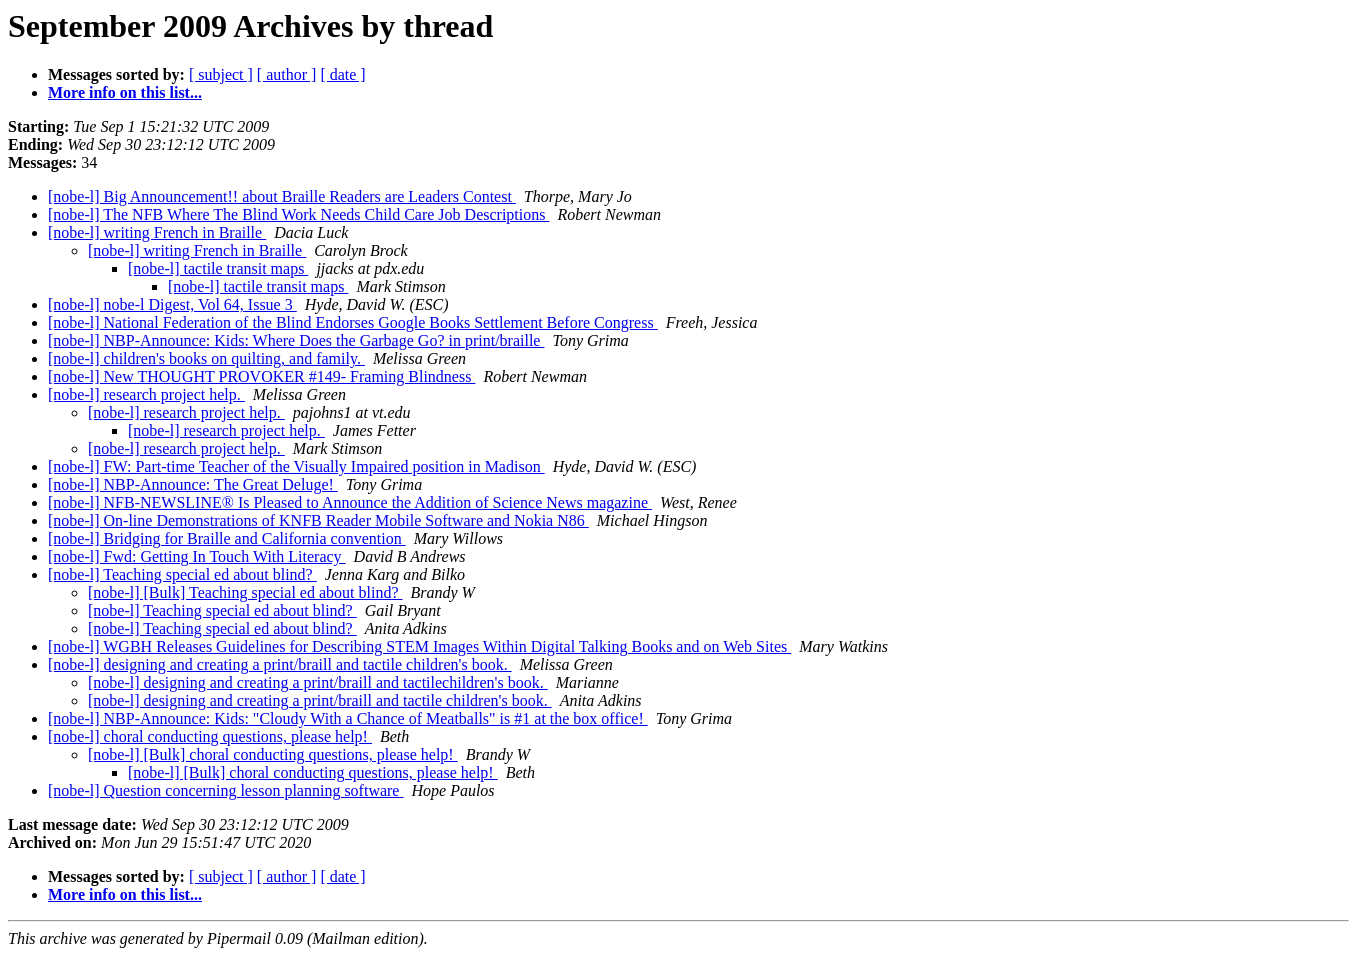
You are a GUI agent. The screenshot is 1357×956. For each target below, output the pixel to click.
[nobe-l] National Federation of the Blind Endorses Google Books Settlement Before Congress (353, 322)
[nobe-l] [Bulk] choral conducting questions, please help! (273, 754)
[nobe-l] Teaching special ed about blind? (182, 574)
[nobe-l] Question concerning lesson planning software (225, 790)
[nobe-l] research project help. (146, 394)
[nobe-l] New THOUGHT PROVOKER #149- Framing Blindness (261, 376)
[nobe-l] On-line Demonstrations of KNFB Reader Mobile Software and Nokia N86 (318, 520)
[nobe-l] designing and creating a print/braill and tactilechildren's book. (318, 682)
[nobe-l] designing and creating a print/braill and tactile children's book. (280, 664)
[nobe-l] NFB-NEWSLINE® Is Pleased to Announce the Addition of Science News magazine (350, 502)
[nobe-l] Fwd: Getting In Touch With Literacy (197, 556)
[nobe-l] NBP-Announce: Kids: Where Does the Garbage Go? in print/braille (296, 340)
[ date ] (342, 74)
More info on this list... (125, 92)
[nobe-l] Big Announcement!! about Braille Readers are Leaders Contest (282, 196)
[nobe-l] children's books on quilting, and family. (206, 358)
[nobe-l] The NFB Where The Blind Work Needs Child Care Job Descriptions (298, 214)
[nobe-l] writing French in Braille (157, 232)
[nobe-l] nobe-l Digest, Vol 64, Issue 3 (172, 304)
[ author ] (287, 74)
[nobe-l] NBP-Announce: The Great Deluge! (193, 484)
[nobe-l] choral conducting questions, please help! (210, 736)
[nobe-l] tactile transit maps (218, 268)
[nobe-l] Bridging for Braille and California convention (227, 538)
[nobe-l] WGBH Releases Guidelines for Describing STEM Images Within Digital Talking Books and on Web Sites (419, 646)
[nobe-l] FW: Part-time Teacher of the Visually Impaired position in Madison (296, 466)
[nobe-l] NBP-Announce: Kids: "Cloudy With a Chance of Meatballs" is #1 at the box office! (348, 718)
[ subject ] (221, 74)
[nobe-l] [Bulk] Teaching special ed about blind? (245, 592)
